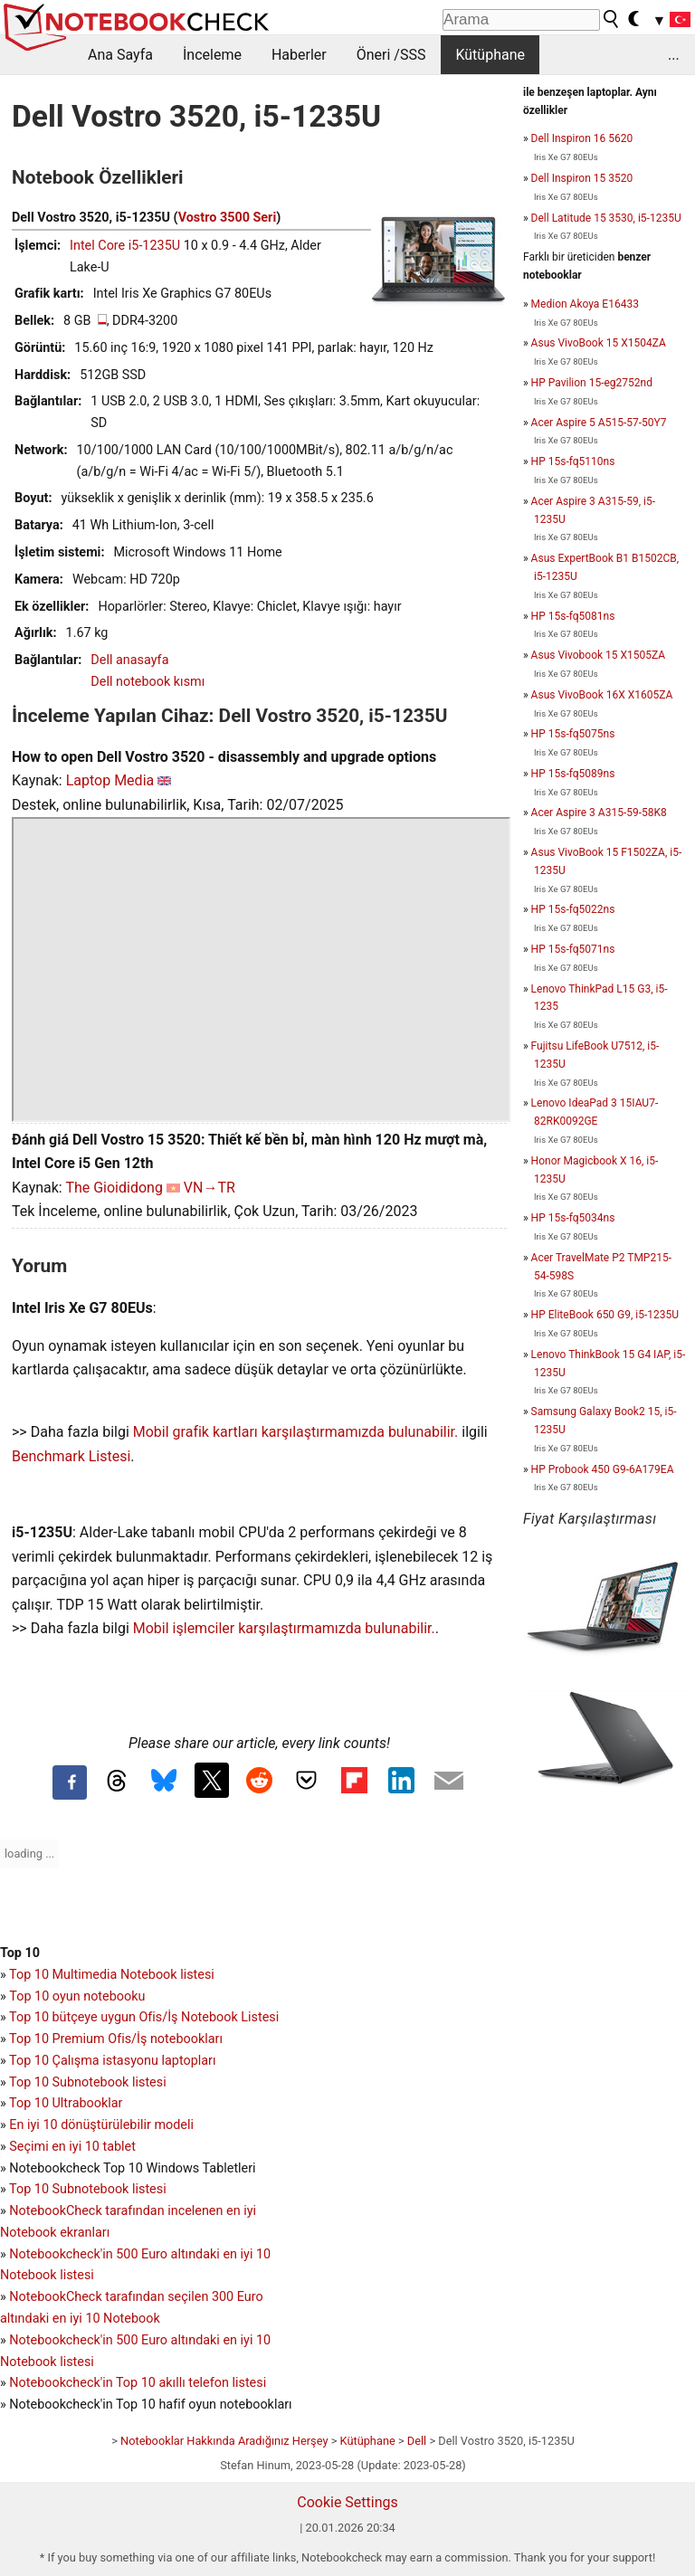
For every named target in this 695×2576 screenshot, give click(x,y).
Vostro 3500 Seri (227, 217)
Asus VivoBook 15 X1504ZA (598, 343)
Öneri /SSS (391, 54)
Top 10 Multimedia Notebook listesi (111, 1974)
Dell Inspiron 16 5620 (582, 138)
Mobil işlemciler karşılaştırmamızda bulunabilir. (284, 1628)
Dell (416, 2441)
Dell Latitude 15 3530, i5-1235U (606, 218)
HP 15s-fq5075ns (573, 733)
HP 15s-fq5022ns (573, 909)
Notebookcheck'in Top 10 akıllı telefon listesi (137, 2383)
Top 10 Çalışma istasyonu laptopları (112, 2060)
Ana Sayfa (120, 54)
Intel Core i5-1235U (125, 245)
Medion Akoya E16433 (585, 304)
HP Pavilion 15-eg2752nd (591, 382)
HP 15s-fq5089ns (573, 773)
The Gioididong (114, 1187)
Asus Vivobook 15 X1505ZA (598, 655)
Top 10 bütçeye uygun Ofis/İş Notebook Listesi (144, 2017)
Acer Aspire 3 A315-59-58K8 (599, 812)
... (674, 54)
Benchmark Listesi (71, 1456)
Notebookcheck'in (62, 2340)
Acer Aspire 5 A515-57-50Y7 (599, 422)
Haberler (299, 54)
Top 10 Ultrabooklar (65, 2103)
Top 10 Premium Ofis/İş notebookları (116, 2039)
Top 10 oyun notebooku (77, 1996)
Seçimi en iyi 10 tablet (72, 2146)
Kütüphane (490, 54)
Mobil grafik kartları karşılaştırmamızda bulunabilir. (296, 1431)
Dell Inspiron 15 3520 (582, 178)
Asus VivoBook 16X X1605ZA (602, 695)
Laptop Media (110, 780)
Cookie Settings (347, 2502)
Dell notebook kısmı (147, 681)
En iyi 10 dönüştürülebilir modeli (101, 2125)
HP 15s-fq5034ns (573, 1218)
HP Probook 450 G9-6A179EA (602, 1469)
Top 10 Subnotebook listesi (88, 2082)
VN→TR (209, 1187)
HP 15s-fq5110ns (573, 461)
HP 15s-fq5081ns (573, 616)
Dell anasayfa (129, 660)
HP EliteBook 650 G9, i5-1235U (605, 1314)
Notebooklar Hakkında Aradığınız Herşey (224, 2441)
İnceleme (212, 54)
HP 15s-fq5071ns (573, 949)
